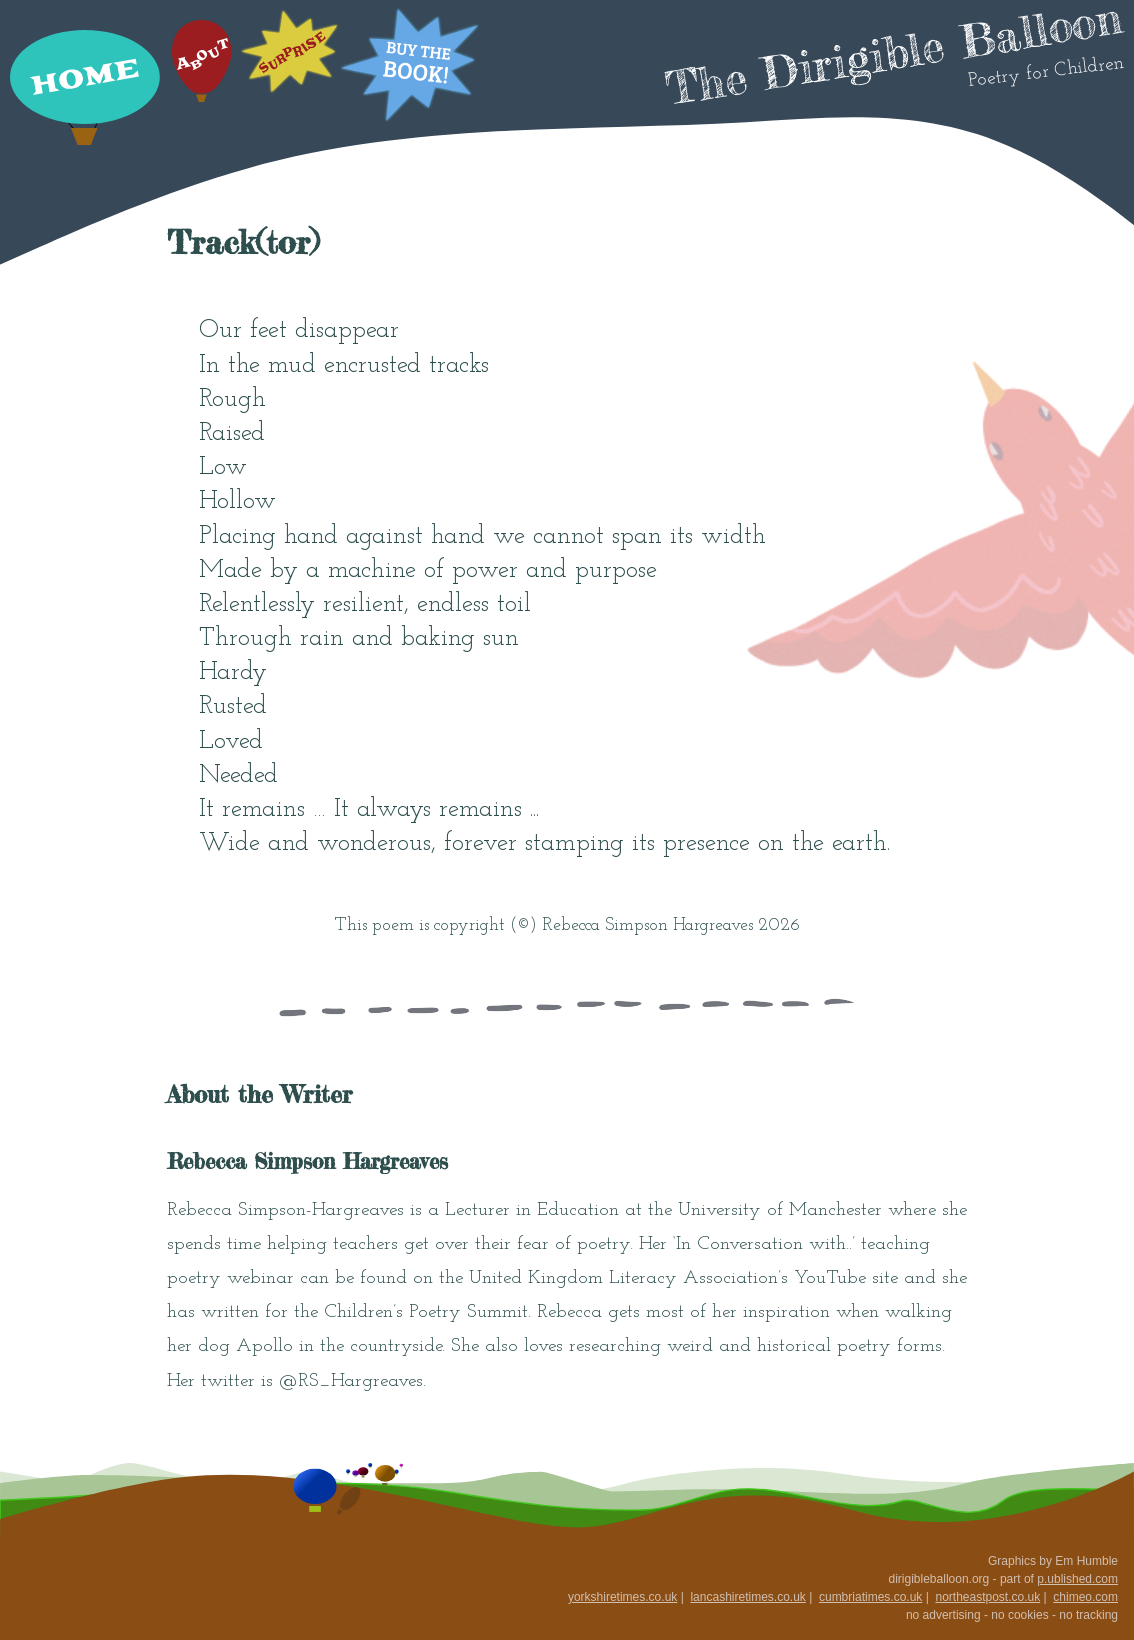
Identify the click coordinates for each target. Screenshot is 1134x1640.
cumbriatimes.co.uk (870, 1597)
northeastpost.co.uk (987, 1597)
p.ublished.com (1077, 1579)
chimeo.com (1085, 1597)
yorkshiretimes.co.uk (622, 1597)
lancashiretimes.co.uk (747, 1597)
